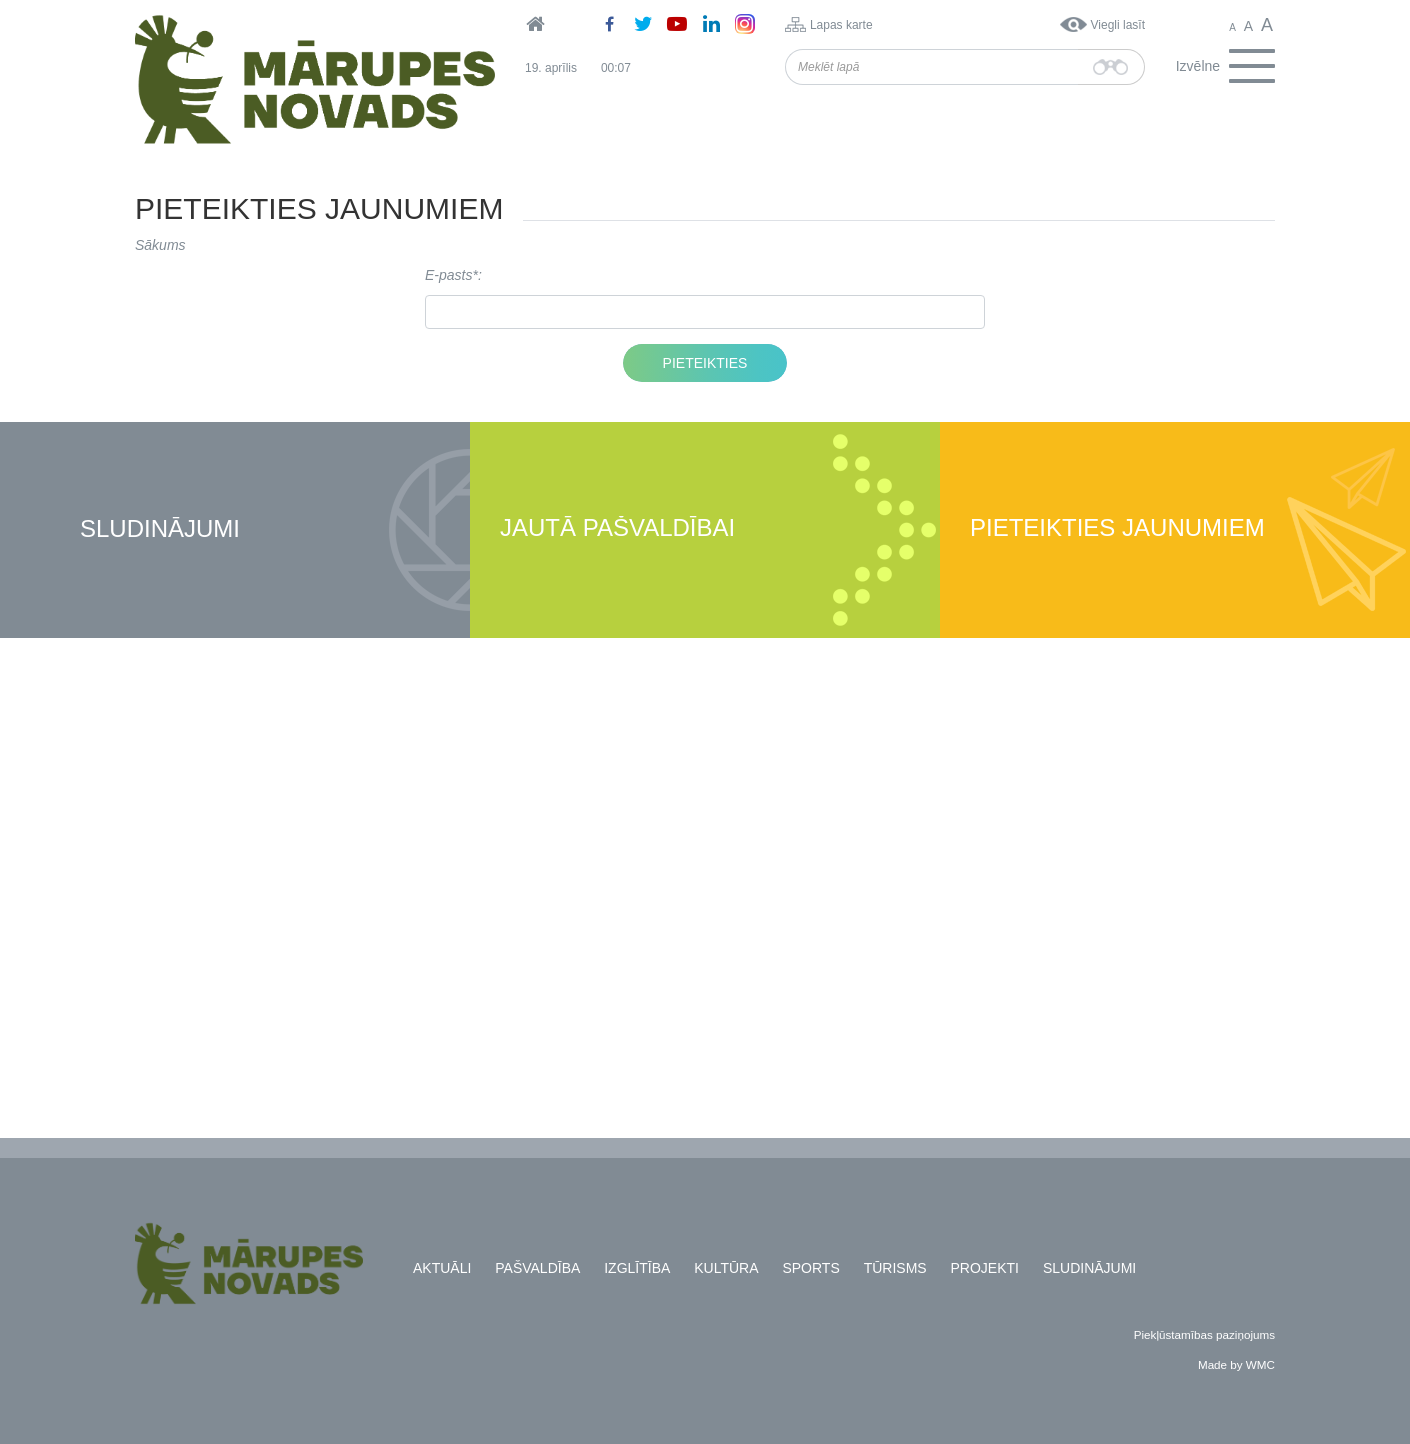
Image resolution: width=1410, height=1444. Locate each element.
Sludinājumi (160, 529)
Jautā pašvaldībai (617, 528)
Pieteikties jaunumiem (1117, 528)
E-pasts (448, 275)
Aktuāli (442, 1268)
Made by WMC (1236, 1364)
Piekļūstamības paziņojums (1204, 1334)
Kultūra (726, 1268)
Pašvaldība (537, 1268)
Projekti (985, 1268)
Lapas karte (841, 25)
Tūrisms (895, 1268)
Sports (810, 1268)
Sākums (160, 245)
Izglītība (637, 1268)
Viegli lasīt (1118, 25)
